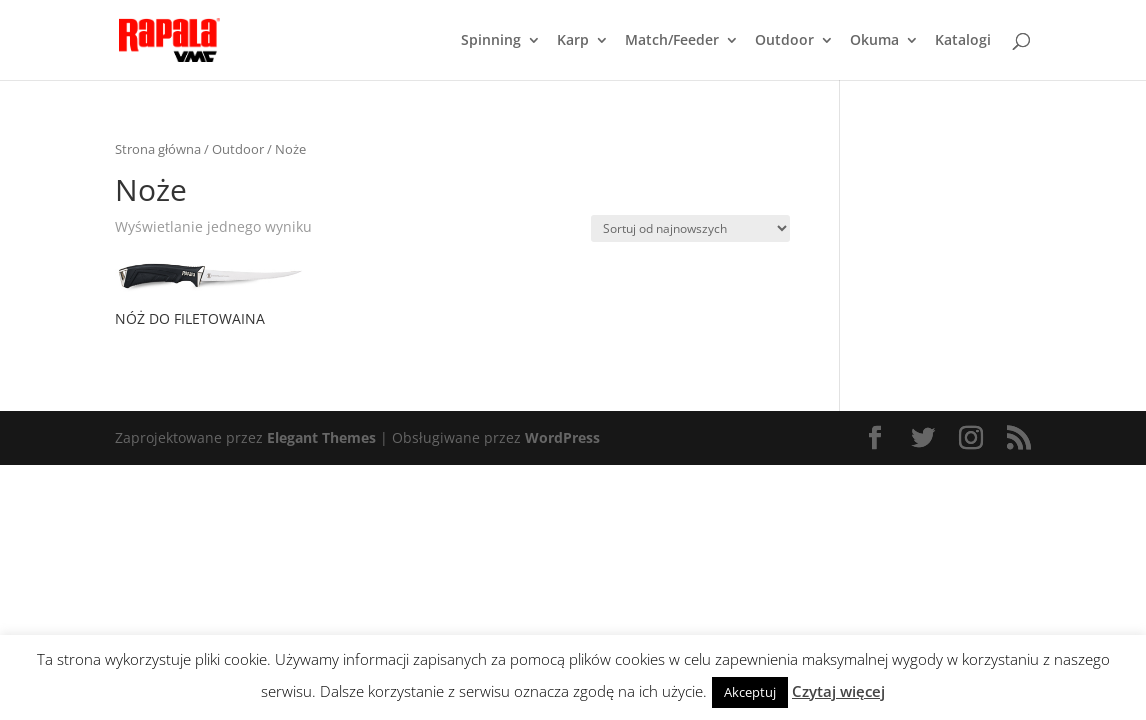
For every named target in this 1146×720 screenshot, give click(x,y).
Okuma (874, 41)
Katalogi (963, 41)
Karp (573, 41)
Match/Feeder (672, 41)
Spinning (491, 41)
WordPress (562, 437)
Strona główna (158, 149)
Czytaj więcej (838, 691)
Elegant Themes (321, 437)
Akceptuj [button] (750, 692)
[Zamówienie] (690, 228)
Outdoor (784, 41)
